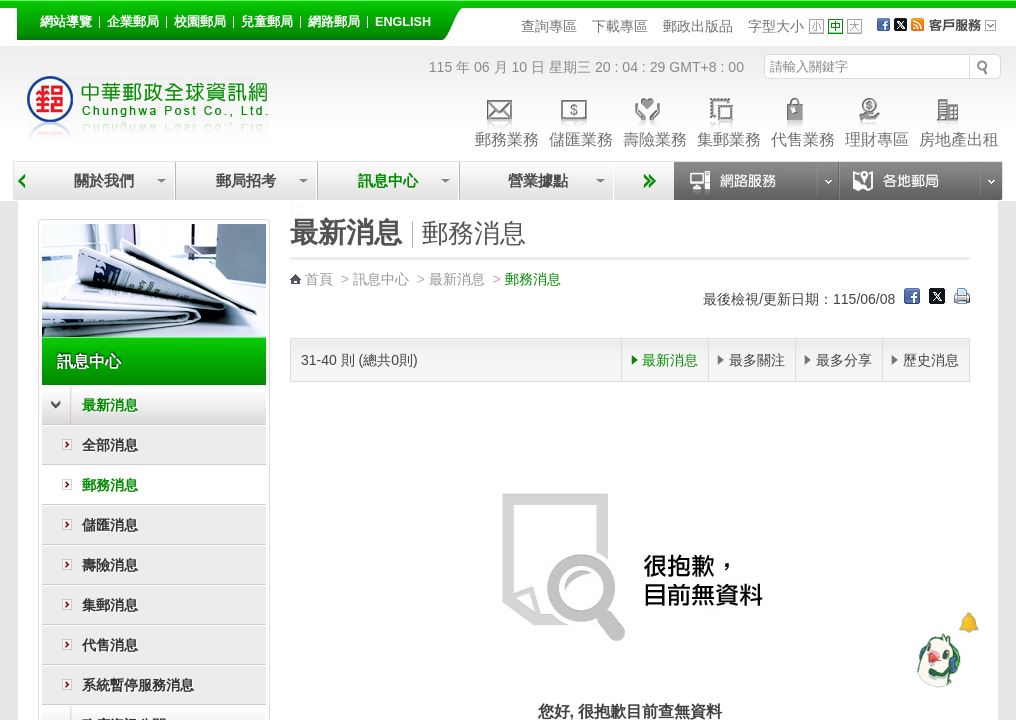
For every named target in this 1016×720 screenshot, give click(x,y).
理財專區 (877, 119)
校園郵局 (200, 22)
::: (28, 18)
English (403, 22)
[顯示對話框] (968, 622)
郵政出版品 (698, 26)
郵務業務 (507, 119)
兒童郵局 (267, 22)
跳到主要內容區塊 (10, 10)
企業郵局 (133, 22)
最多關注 (757, 360)
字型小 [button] (816, 26)
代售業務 (803, 119)
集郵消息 (110, 605)
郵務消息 (110, 485)
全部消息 (110, 445)
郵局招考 (246, 180)
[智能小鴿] (936, 660)
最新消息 (110, 405)
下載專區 (620, 26)
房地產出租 (959, 119)
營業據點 (536, 180)
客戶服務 (969, 32)
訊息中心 (388, 180)
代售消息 (110, 645)
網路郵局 (334, 22)
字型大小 (776, 26)
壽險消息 (110, 565)
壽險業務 (655, 119)
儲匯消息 (110, 525)
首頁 (319, 279)
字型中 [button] (835, 26)
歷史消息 (931, 360)
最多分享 (844, 360)
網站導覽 (66, 22)
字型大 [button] (854, 26)
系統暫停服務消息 (138, 685)
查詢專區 (549, 26)
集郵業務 (729, 119)
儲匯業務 (581, 119)
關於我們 (104, 180)
